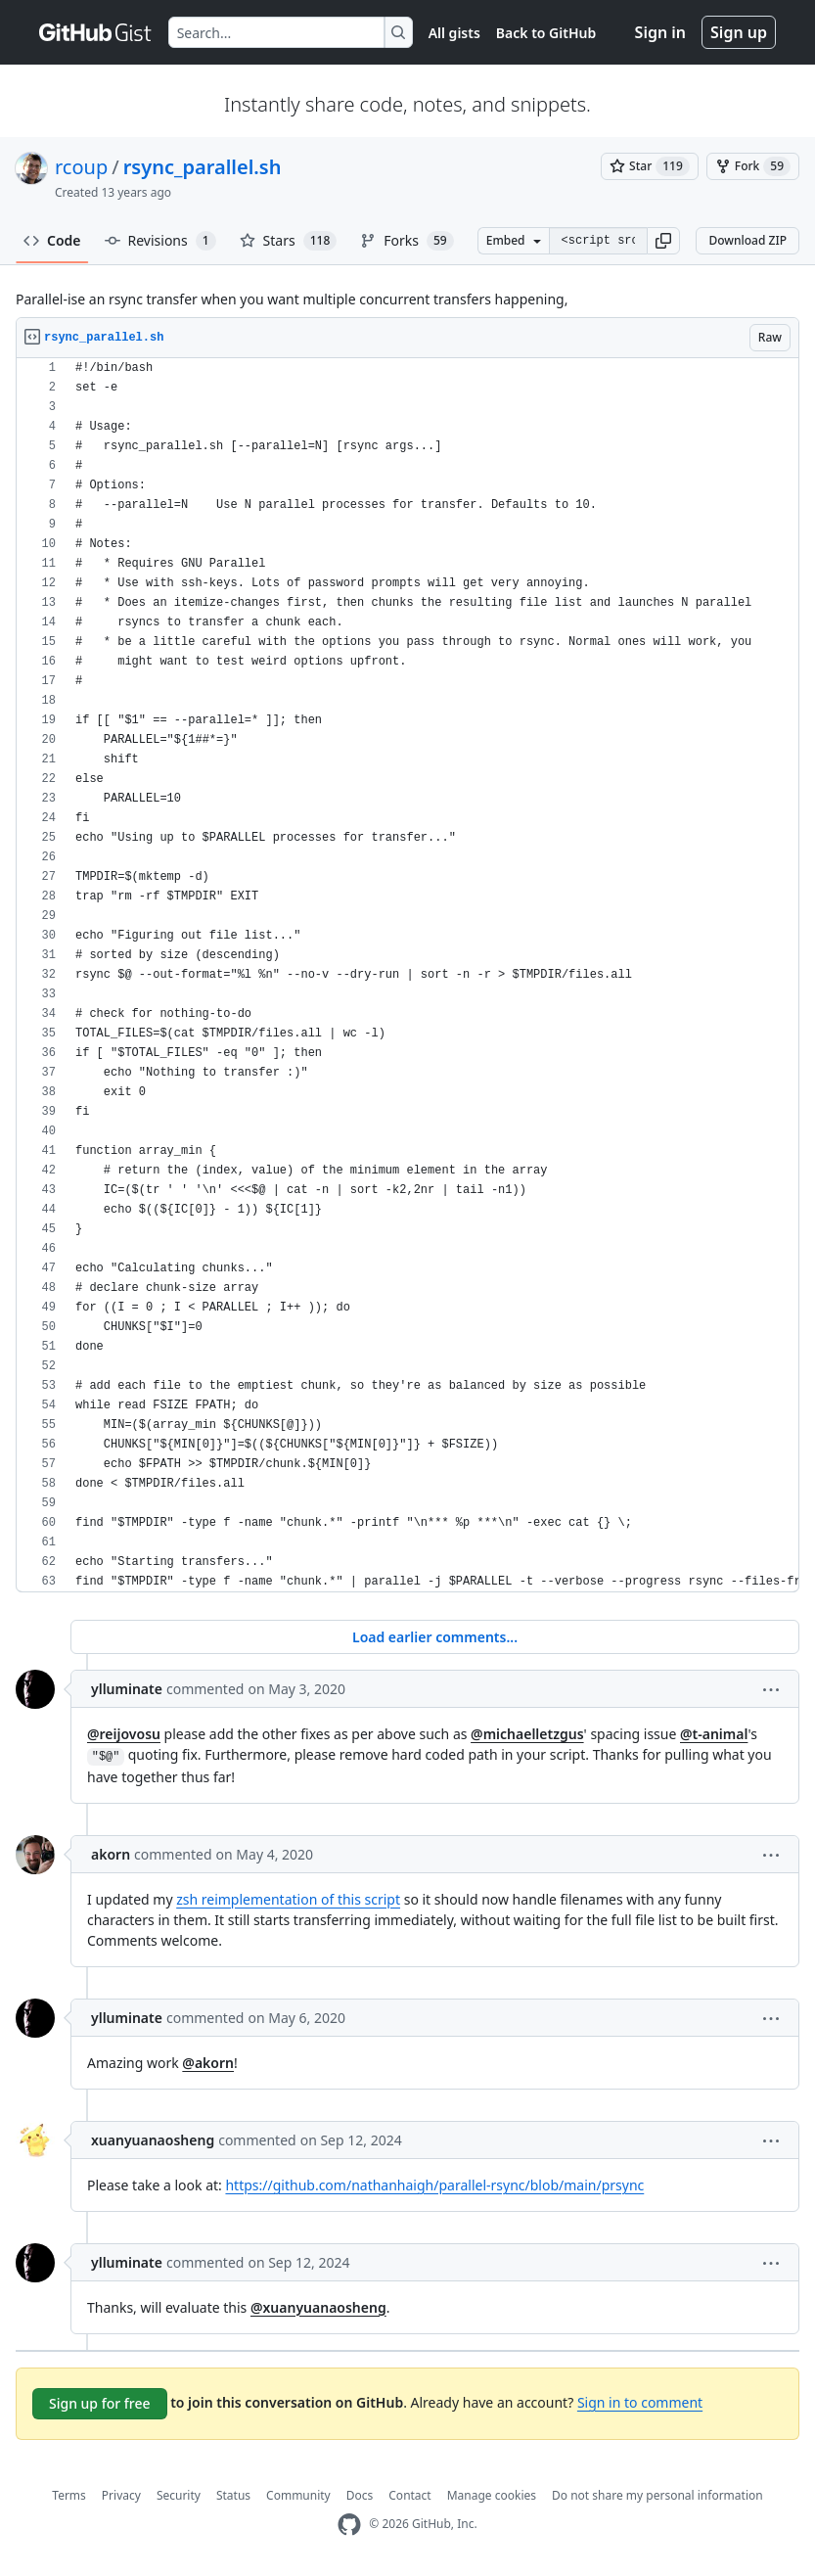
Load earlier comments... (435, 1637)
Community (298, 2495)
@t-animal (713, 1734)
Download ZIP (747, 240)
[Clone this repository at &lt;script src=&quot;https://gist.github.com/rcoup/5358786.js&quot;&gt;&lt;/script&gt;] (598, 240)
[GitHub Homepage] (349, 2524)
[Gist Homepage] (96, 32)
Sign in (660, 32)
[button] (663, 240)
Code (52, 240)
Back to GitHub (546, 32)
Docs (360, 2495)
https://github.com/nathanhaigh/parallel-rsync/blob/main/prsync (434, 2185)
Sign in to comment (639, 2402)
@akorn (208, 2062)
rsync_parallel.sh (202, 167)
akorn (110, 1854)
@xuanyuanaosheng (318, 2307)
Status (233, 2495)
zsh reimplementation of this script (288, 1899)
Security (179, 2495)
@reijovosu (123, 1734)
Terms (69, 2495)
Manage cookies (491, 2495)
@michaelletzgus (527, 1734)
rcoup (81, 167)
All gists (454, 32)
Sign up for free (100, 2403)
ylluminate (126, 1688)
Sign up (738, 32)
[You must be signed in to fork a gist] (752, 166)
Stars (289, 241)
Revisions (160, 241)
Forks (406, 241)
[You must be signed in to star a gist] (650, 166)
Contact (409, 2495)
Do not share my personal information (657, 2495)
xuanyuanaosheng (152, 2140)
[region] (407, 975)
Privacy (121, 2495)
